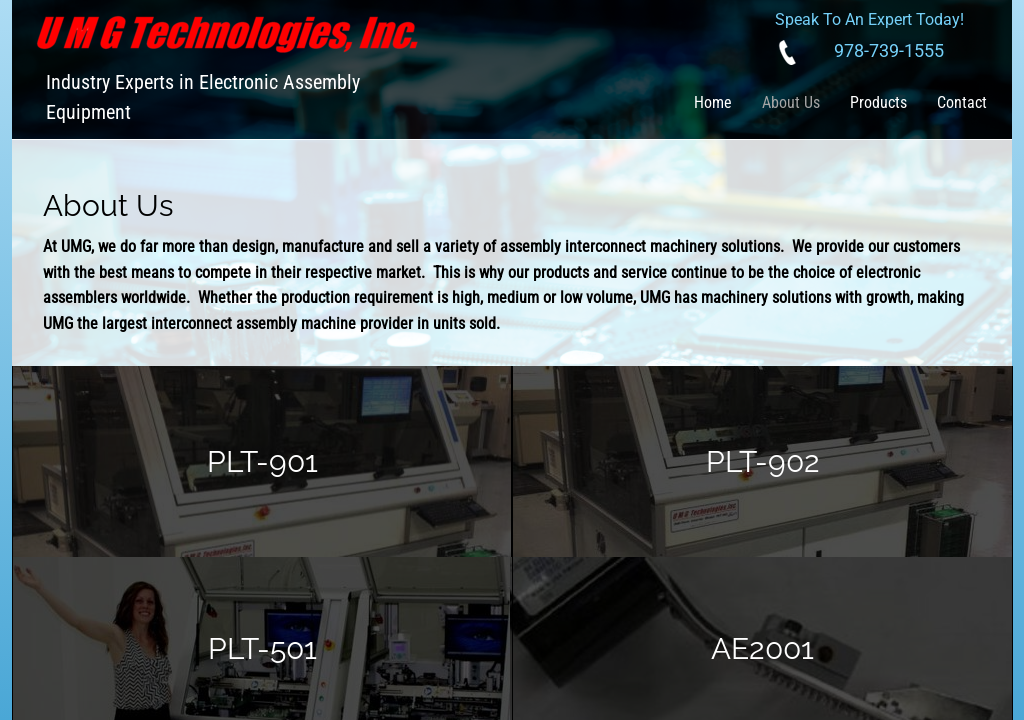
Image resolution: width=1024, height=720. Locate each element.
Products (878, 102)
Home (713, 102)
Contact (962, 102)
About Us (791, 102)
